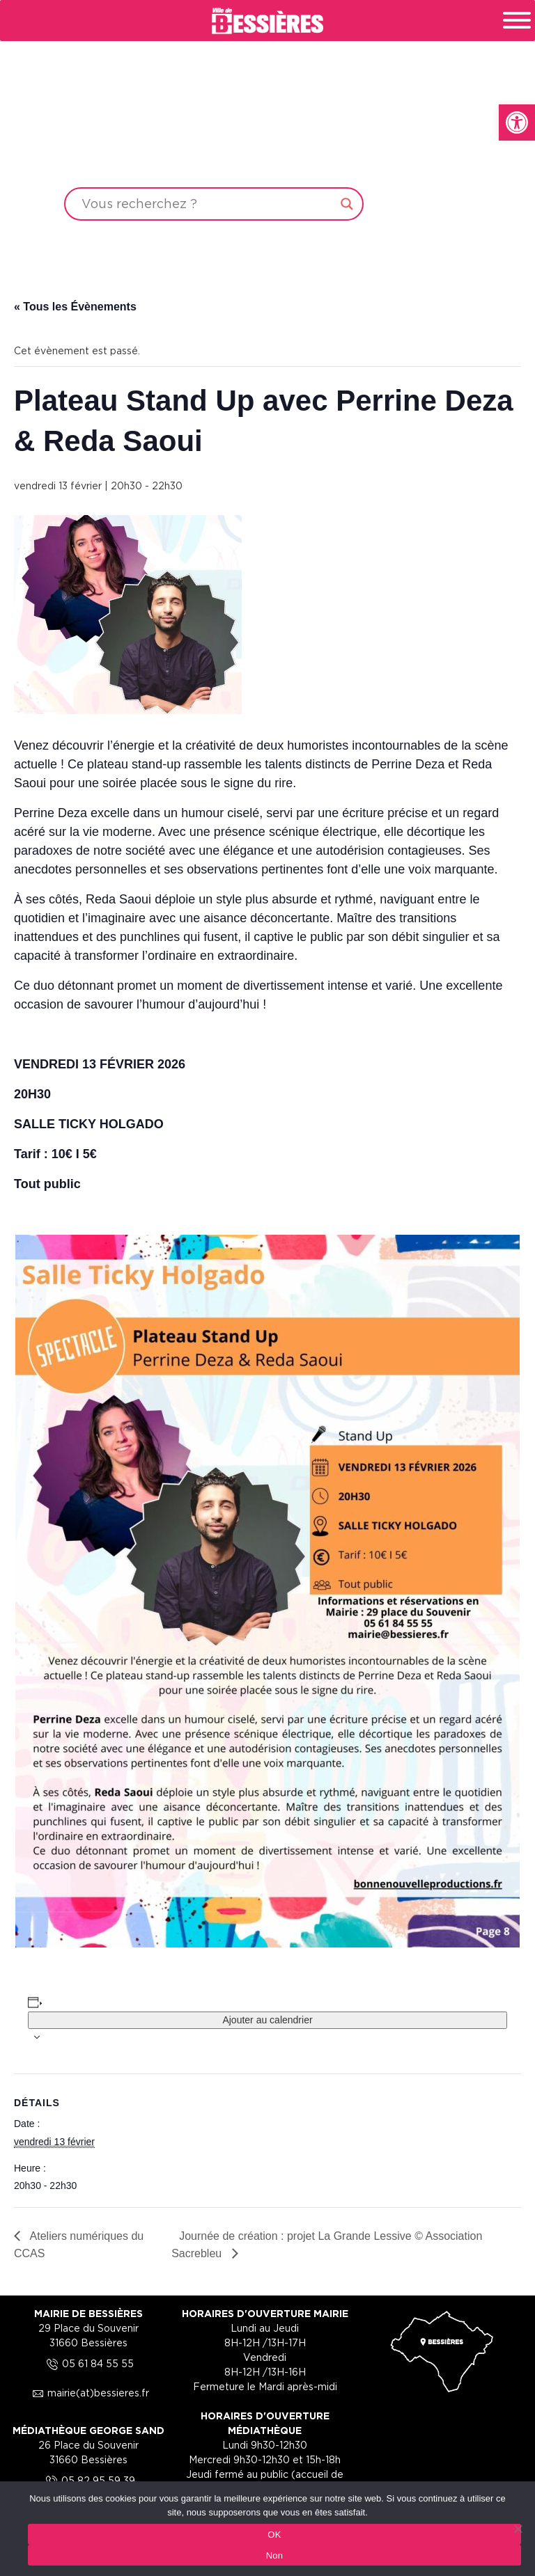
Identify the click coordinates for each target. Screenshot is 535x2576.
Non (275, 2555)
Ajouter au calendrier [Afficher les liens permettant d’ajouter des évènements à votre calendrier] (267, 2019)
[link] (517, 122)
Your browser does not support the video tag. (267, 133)
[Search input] (208, 204)
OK (274, 2534)
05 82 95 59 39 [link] (88, 2480)
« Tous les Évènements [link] (75, 307)
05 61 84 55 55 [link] (88, 2363)
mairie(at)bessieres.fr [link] (88, 2392)
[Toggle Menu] (517, 20)
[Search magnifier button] (347, 204)
